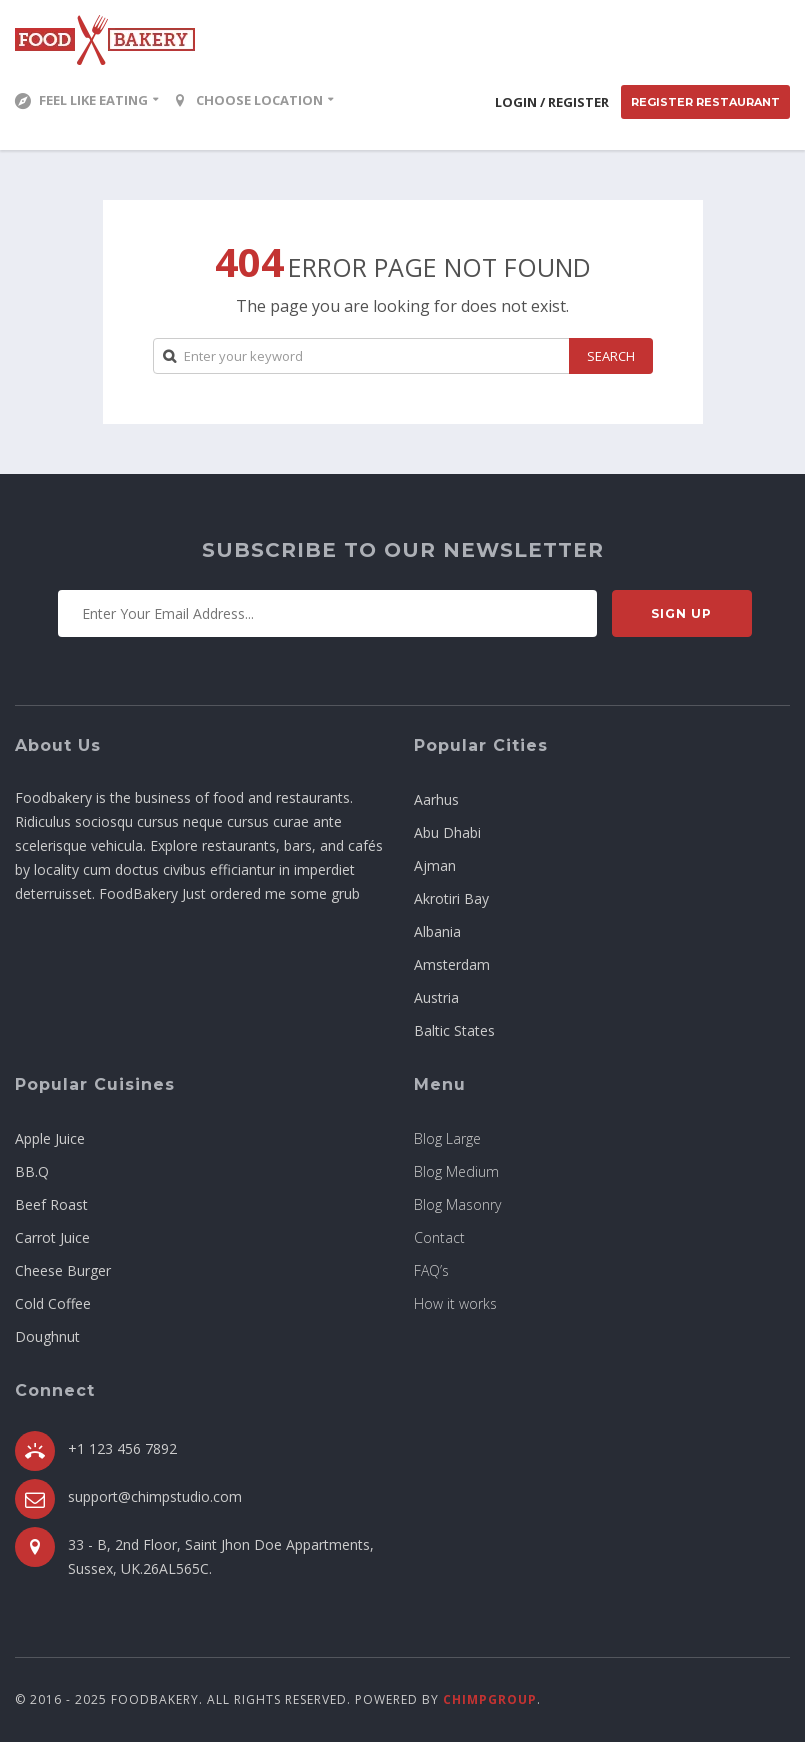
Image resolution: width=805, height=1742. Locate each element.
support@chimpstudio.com (155, 1496)
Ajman (435, 865)
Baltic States (454, 1030)
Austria (436, 997)
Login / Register (552, 102)
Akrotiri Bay (451, 898)
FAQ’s (431, 1270)
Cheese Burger (63, 1270)
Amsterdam (452, 964)
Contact (439, 1237)
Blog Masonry (457, 1204)
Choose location (247, 100)
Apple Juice (50, 1138)
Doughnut (47, 1336)
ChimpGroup (490, 1699)
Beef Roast (51, 1204)
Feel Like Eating (81, 100)
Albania (437, 931)
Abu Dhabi (447, 832)
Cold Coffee (53, 1303)
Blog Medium (456, 1171)
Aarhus (436, 799)
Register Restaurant (705, 102)
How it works (455, 1303)
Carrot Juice (52, 1237)
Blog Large (447, 1138)
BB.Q (32, 1171)
